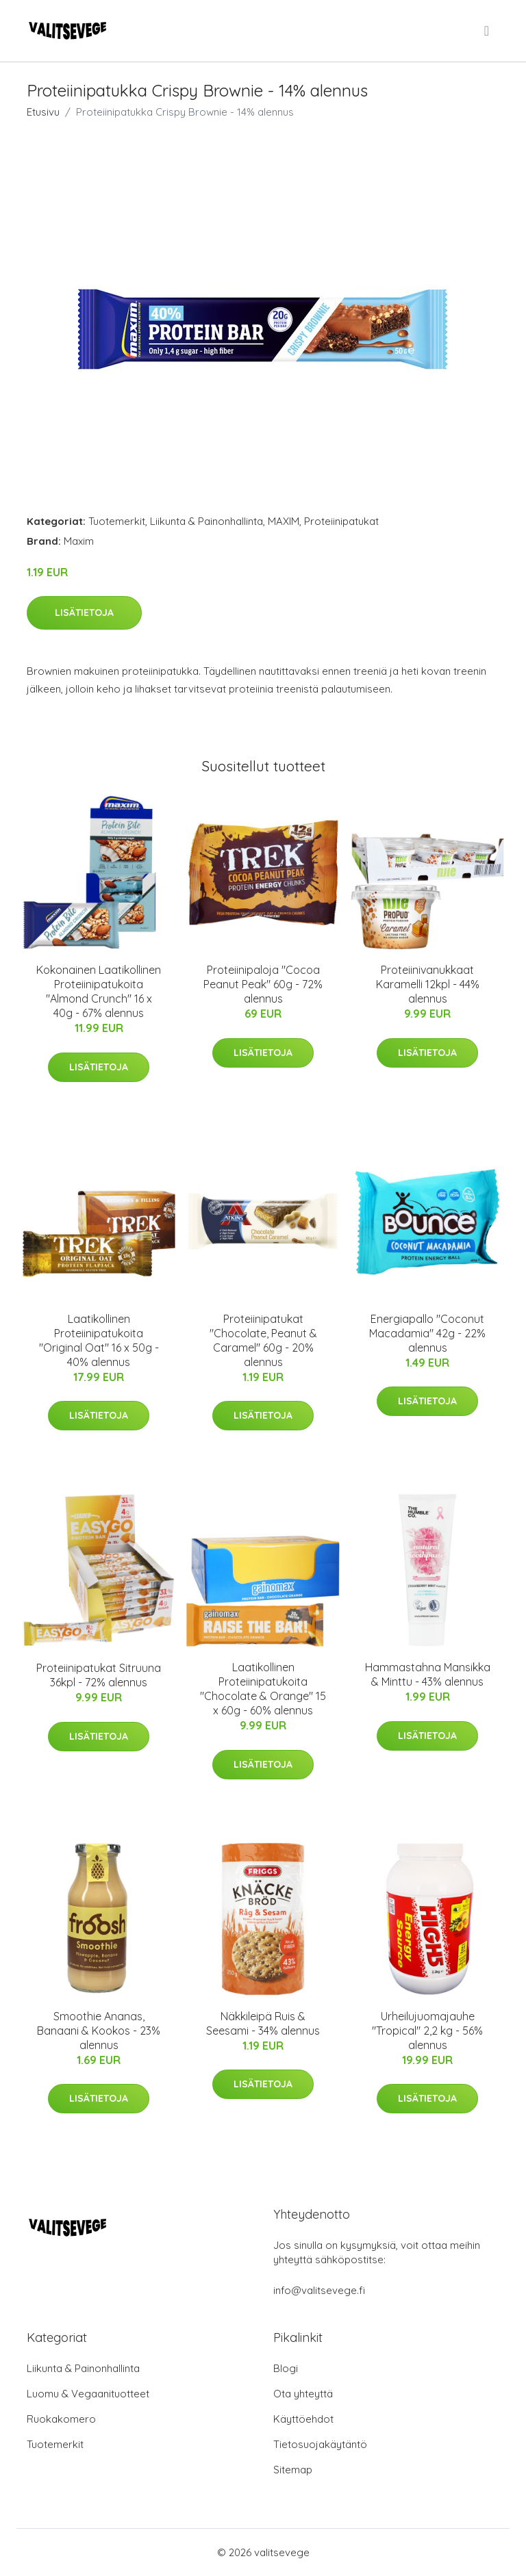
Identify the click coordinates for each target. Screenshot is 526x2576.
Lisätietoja (84, 612)
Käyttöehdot (303, 2418)
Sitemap (292, 2469)
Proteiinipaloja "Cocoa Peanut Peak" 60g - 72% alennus (263, 984)
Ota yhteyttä (303, 2393)
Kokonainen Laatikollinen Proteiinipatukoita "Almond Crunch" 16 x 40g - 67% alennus (98, 991)
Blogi (285, 2368)
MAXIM (283, 521)
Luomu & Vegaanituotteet (88, 2393)
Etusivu (43, 111)
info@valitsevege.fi (319, 2290)
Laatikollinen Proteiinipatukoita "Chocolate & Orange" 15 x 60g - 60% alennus (263, 1688)
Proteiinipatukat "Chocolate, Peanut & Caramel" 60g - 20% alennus (263, 1340)
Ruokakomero (61, 2418)
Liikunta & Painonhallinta (206, 521)
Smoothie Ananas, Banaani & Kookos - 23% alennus (98, 2030)
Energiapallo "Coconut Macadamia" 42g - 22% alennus (427, 1333)
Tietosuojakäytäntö (320, 2444)
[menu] (487, 30)
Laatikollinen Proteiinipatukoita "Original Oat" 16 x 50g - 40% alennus (99, 1340)
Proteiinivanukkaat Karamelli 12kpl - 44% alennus (427, 984)
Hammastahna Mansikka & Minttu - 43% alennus (427, 1674)
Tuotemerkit (116, 521)
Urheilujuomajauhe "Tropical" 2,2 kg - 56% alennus (427, 2030)
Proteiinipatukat (341, 521)
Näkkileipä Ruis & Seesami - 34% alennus (263, 2023)
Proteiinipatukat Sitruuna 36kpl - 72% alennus (98, 1675)
